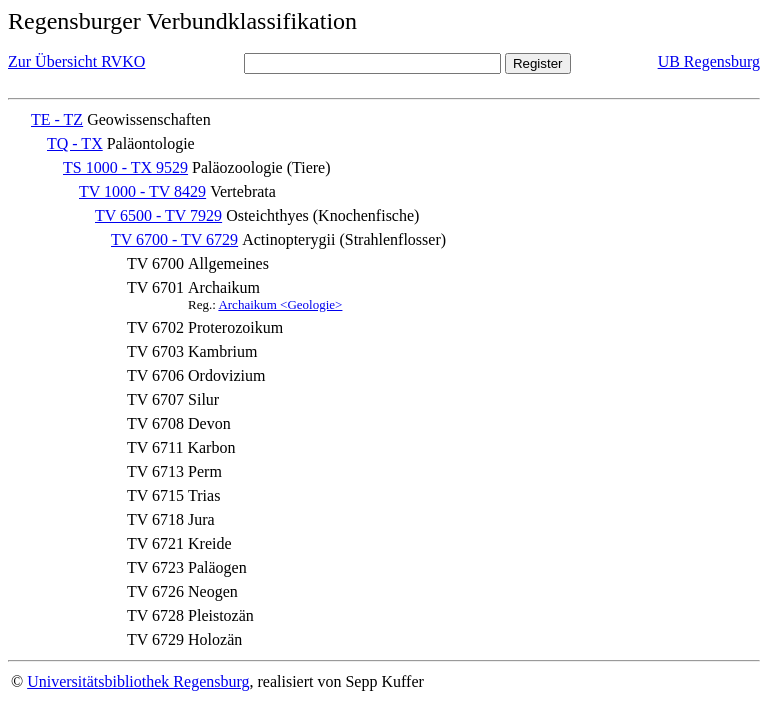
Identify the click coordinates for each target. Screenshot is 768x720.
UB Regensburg (709, 61)
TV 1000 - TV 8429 (142, 191)
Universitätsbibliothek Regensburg (138, 681)
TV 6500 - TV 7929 (158, 215)
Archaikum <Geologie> (280, 304)
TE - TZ (57, 119)
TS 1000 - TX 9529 (125, 167)
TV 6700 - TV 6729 (174, 239)
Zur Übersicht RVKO (76, 61)
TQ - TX (75, 143)
